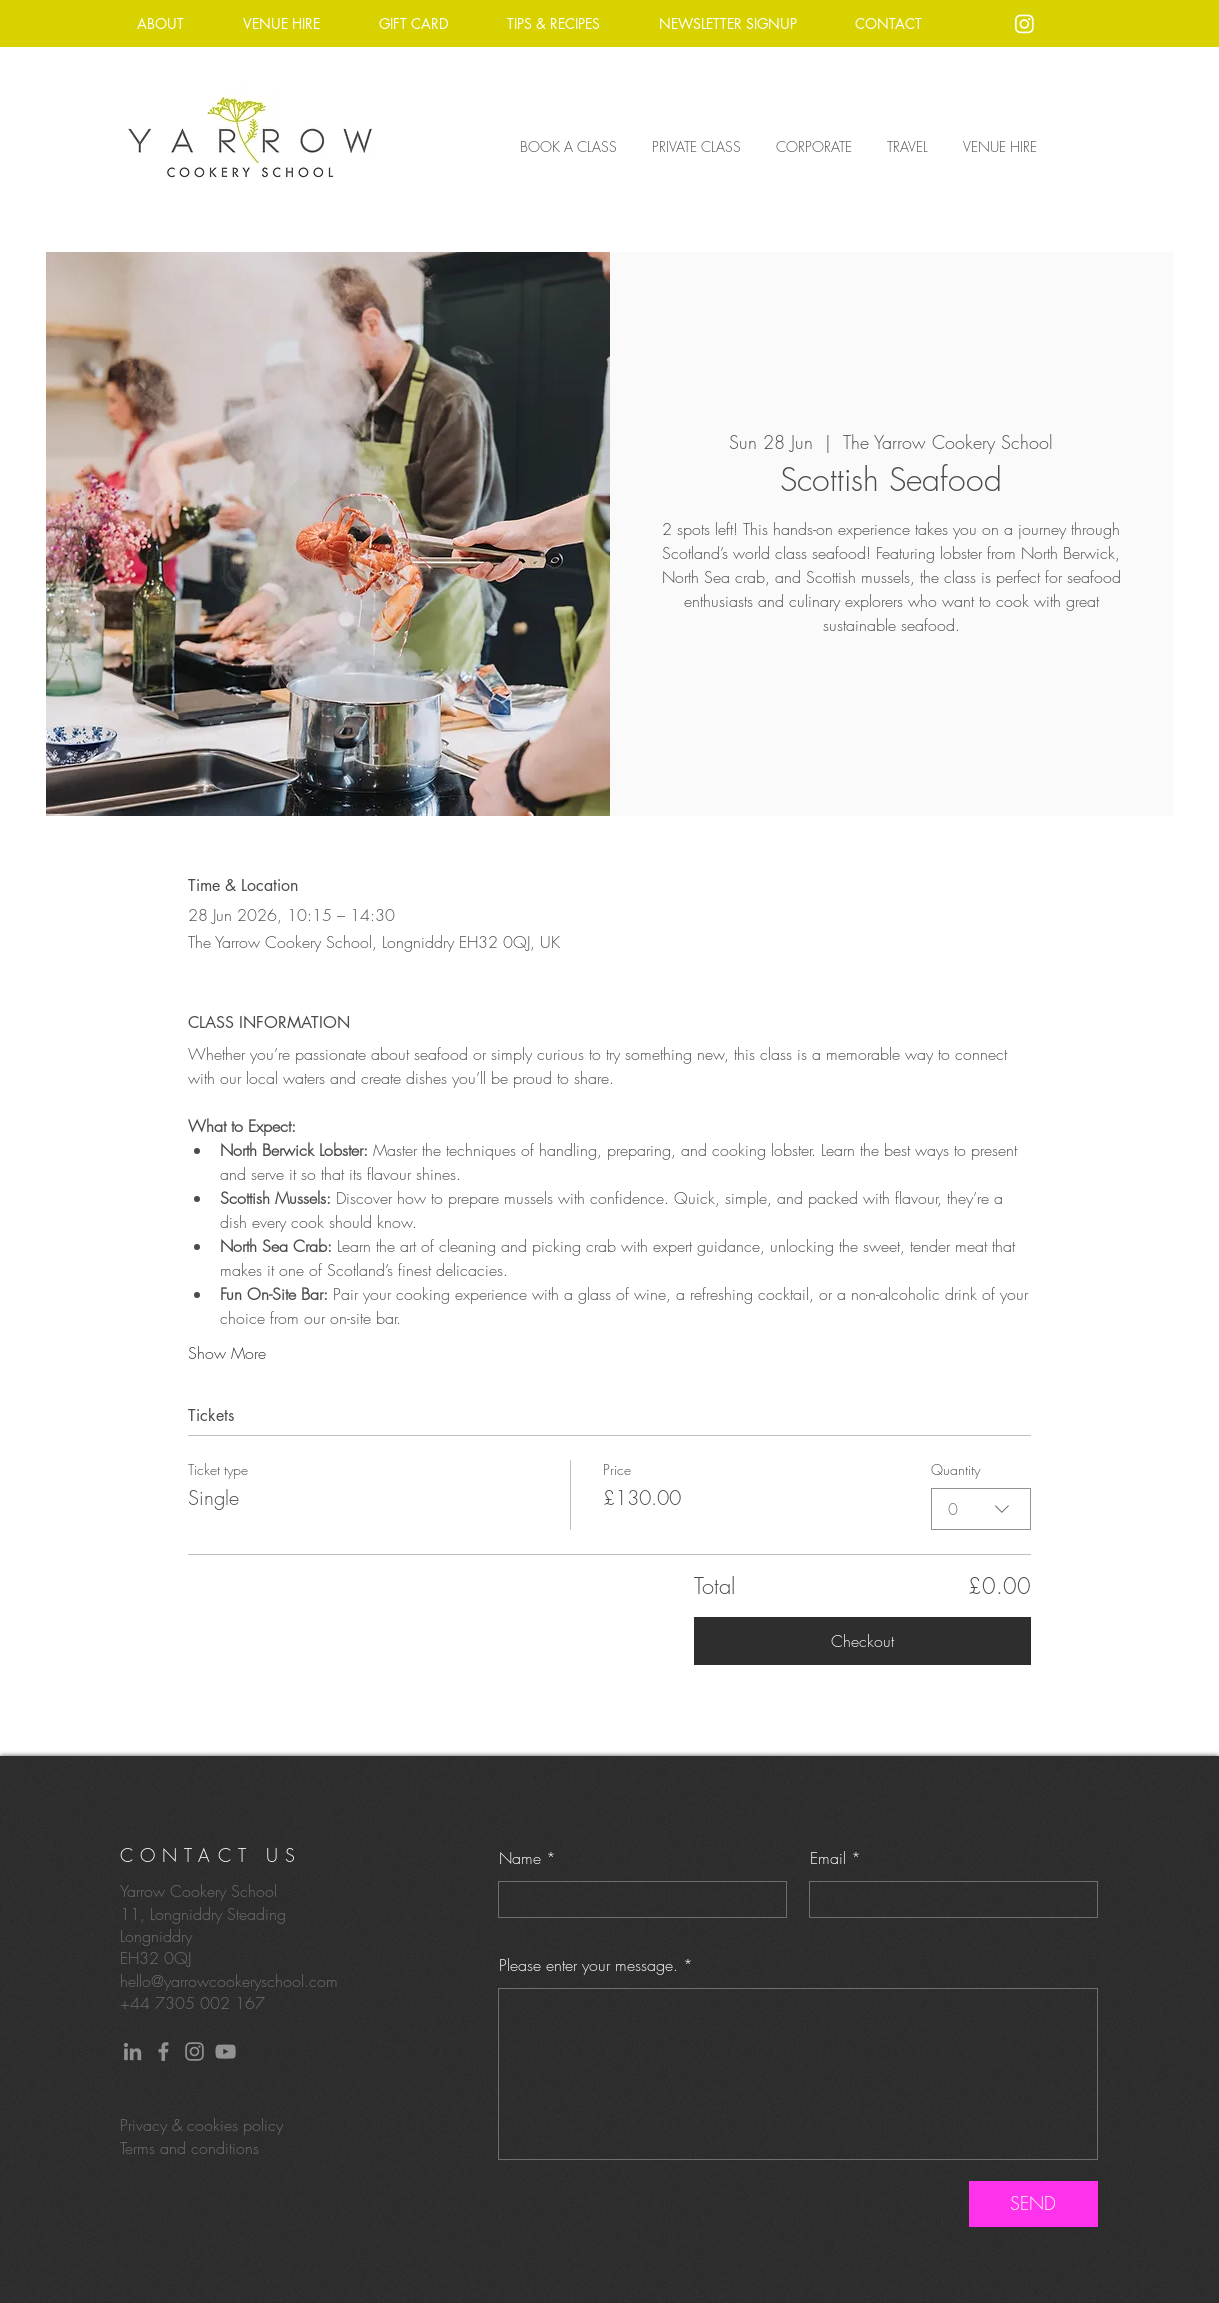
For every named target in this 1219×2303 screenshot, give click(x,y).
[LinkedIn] (132, 2051)
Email (828, 1858)
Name (520, 1858)
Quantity (955, 1469)
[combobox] (981, 1509)
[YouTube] (225, 2051)
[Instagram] (1024, 23)
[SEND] (1033, 2204)
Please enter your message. (588, 1965)
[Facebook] (163, 2051)
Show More (227, 1353)
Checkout (862, 1641)
